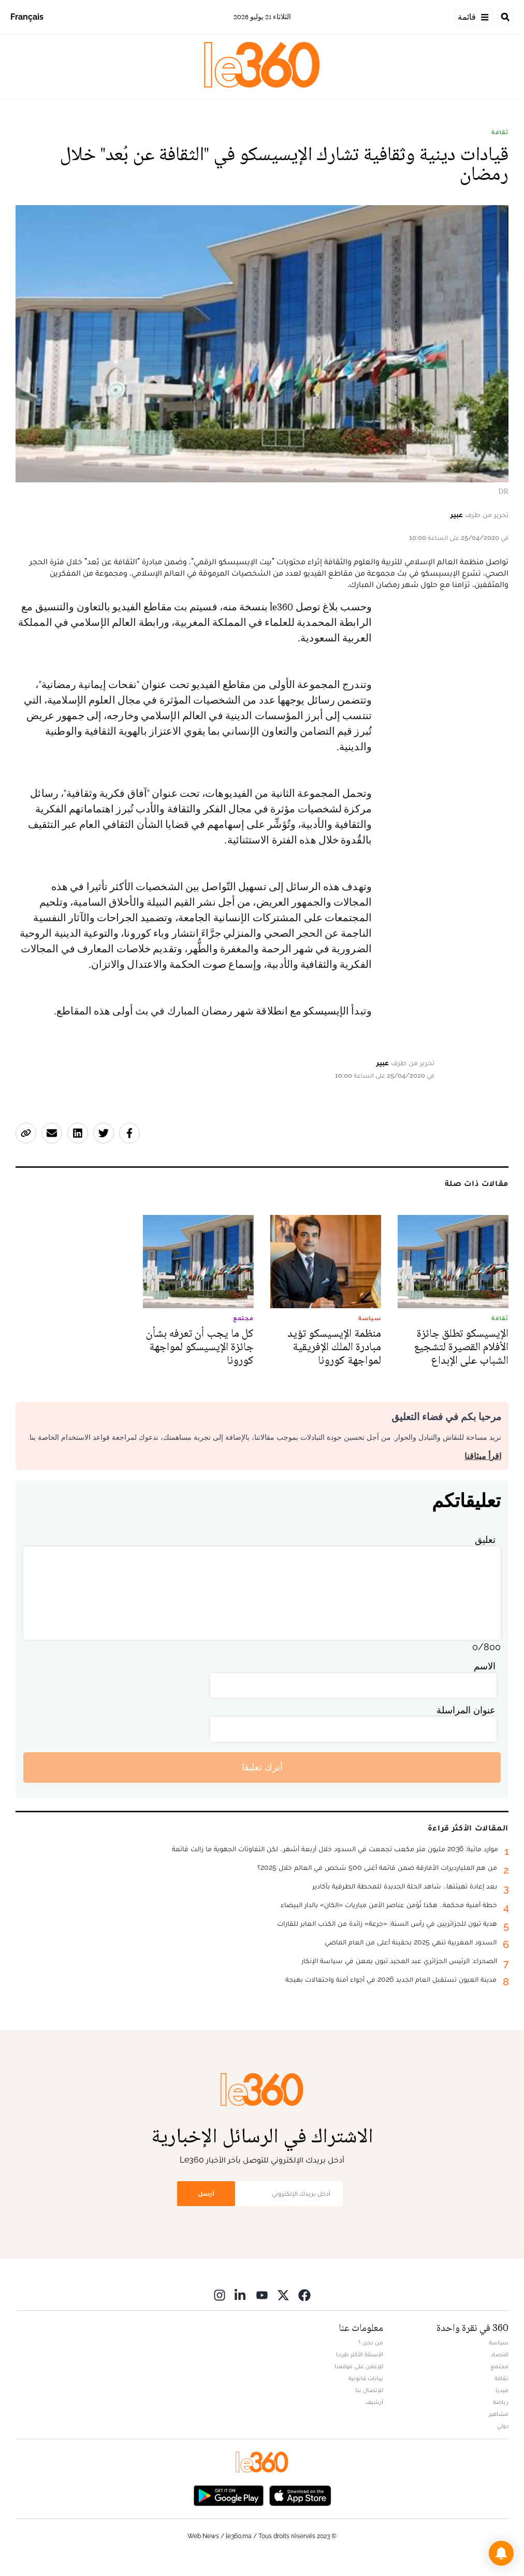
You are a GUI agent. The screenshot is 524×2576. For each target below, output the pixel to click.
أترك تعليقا (262, 1767)
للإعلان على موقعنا (358, 2366)
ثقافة (499, 132)
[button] (501, 2553)
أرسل (206, 2193)
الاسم (485, 1666)
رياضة (500, 2402)
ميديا (502, 2390)
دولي (502, 2425)
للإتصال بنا (369, 2390)
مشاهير (498, 2413)
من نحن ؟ (370, 2342)
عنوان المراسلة (466, 1710)
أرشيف (374, 2402)
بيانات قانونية (365, 2378)
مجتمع (499, 2366)
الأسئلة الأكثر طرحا (359, 2354)
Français (26, 17)
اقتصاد (499, 2354)
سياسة (498, 2342)
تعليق (485, 1539)
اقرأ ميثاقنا (482, 1456)
